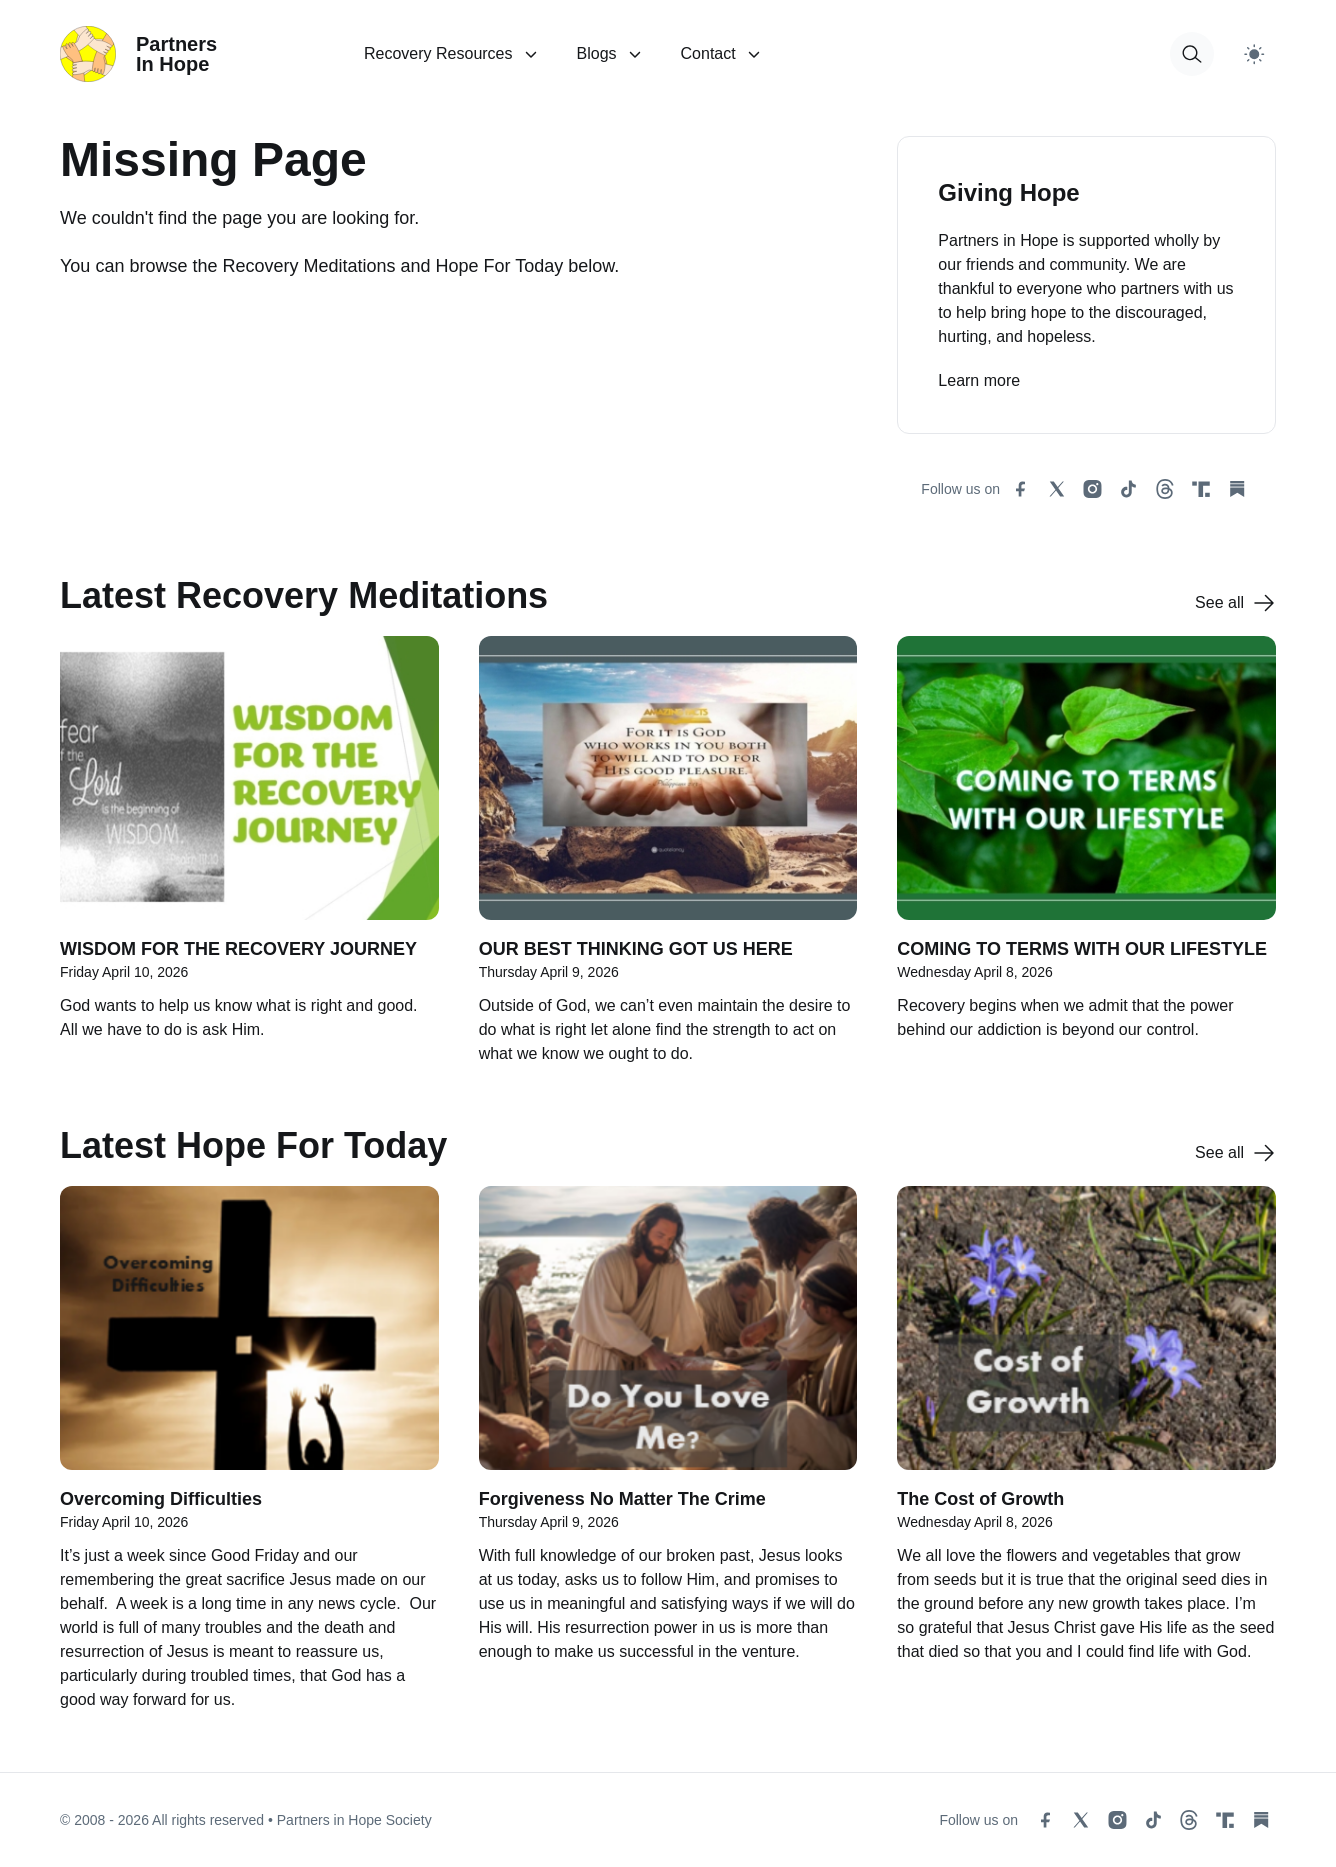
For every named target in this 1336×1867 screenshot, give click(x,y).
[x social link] (1057, 489)
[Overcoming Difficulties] (249, 1459)
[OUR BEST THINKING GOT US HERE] (668, 861)
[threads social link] (1165, 489)
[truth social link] (1201, 489)
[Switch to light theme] (1254, 54)
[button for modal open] (1192, 54)
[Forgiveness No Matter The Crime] (668, 1459)
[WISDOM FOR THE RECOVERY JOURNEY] (249, 861)
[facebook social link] (1021, 489)
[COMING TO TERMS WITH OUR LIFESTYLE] (1086, 861)
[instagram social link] (1093, 489)
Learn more (979, 380)
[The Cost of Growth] (1086, 1459)
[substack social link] (1237, 489)
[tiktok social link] (1129, 489)
